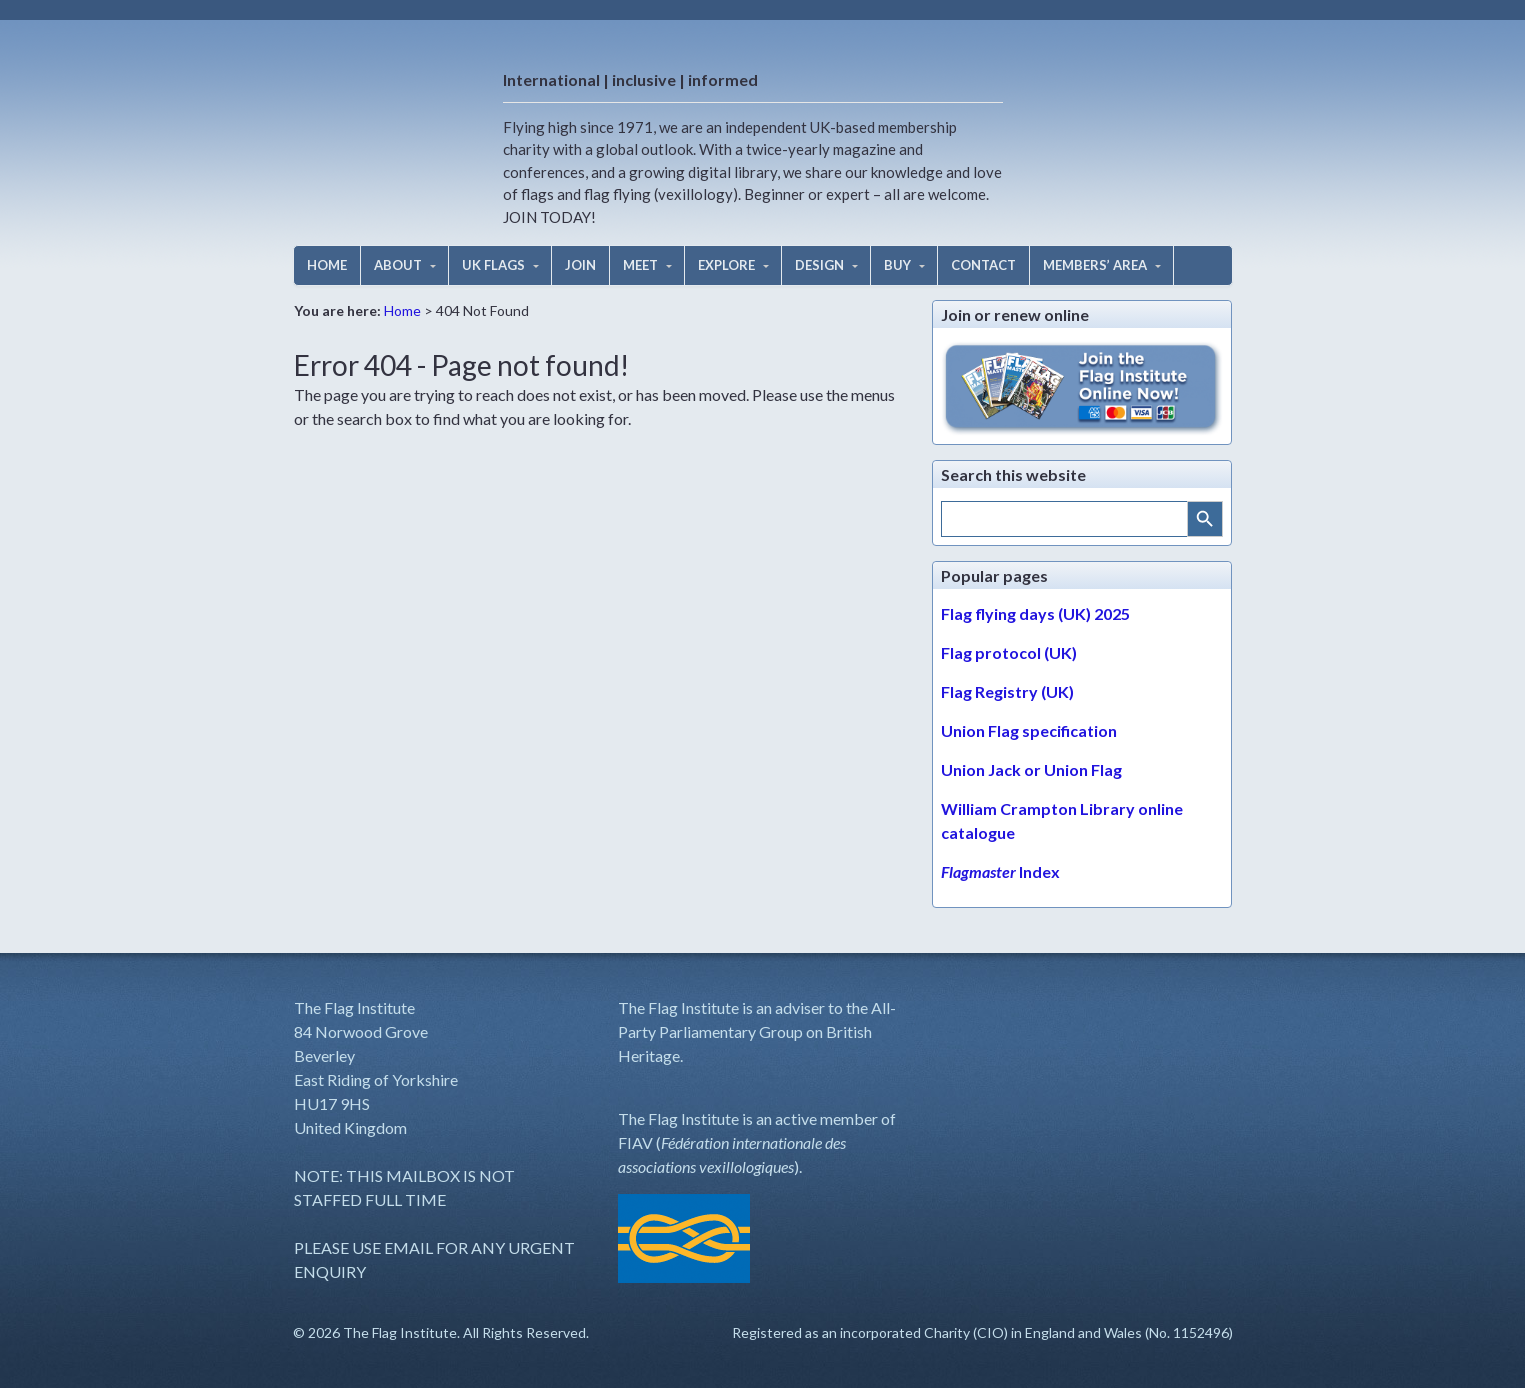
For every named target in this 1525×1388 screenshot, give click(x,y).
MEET (640, 265)
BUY (897, 265)
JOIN (580, 265)
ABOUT (398, 265)
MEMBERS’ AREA (1095, 265)
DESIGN (819, 265)
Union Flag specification (1029, 730)
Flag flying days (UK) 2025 (1035, 613)
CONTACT (983, 265)
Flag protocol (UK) (1009, 652)
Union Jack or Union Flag (1031, 769)
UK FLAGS (493, 265)
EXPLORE (726, 265)
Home (402, 310)
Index (1000, 871)
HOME (327, 265)
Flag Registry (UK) (1007, 691)
